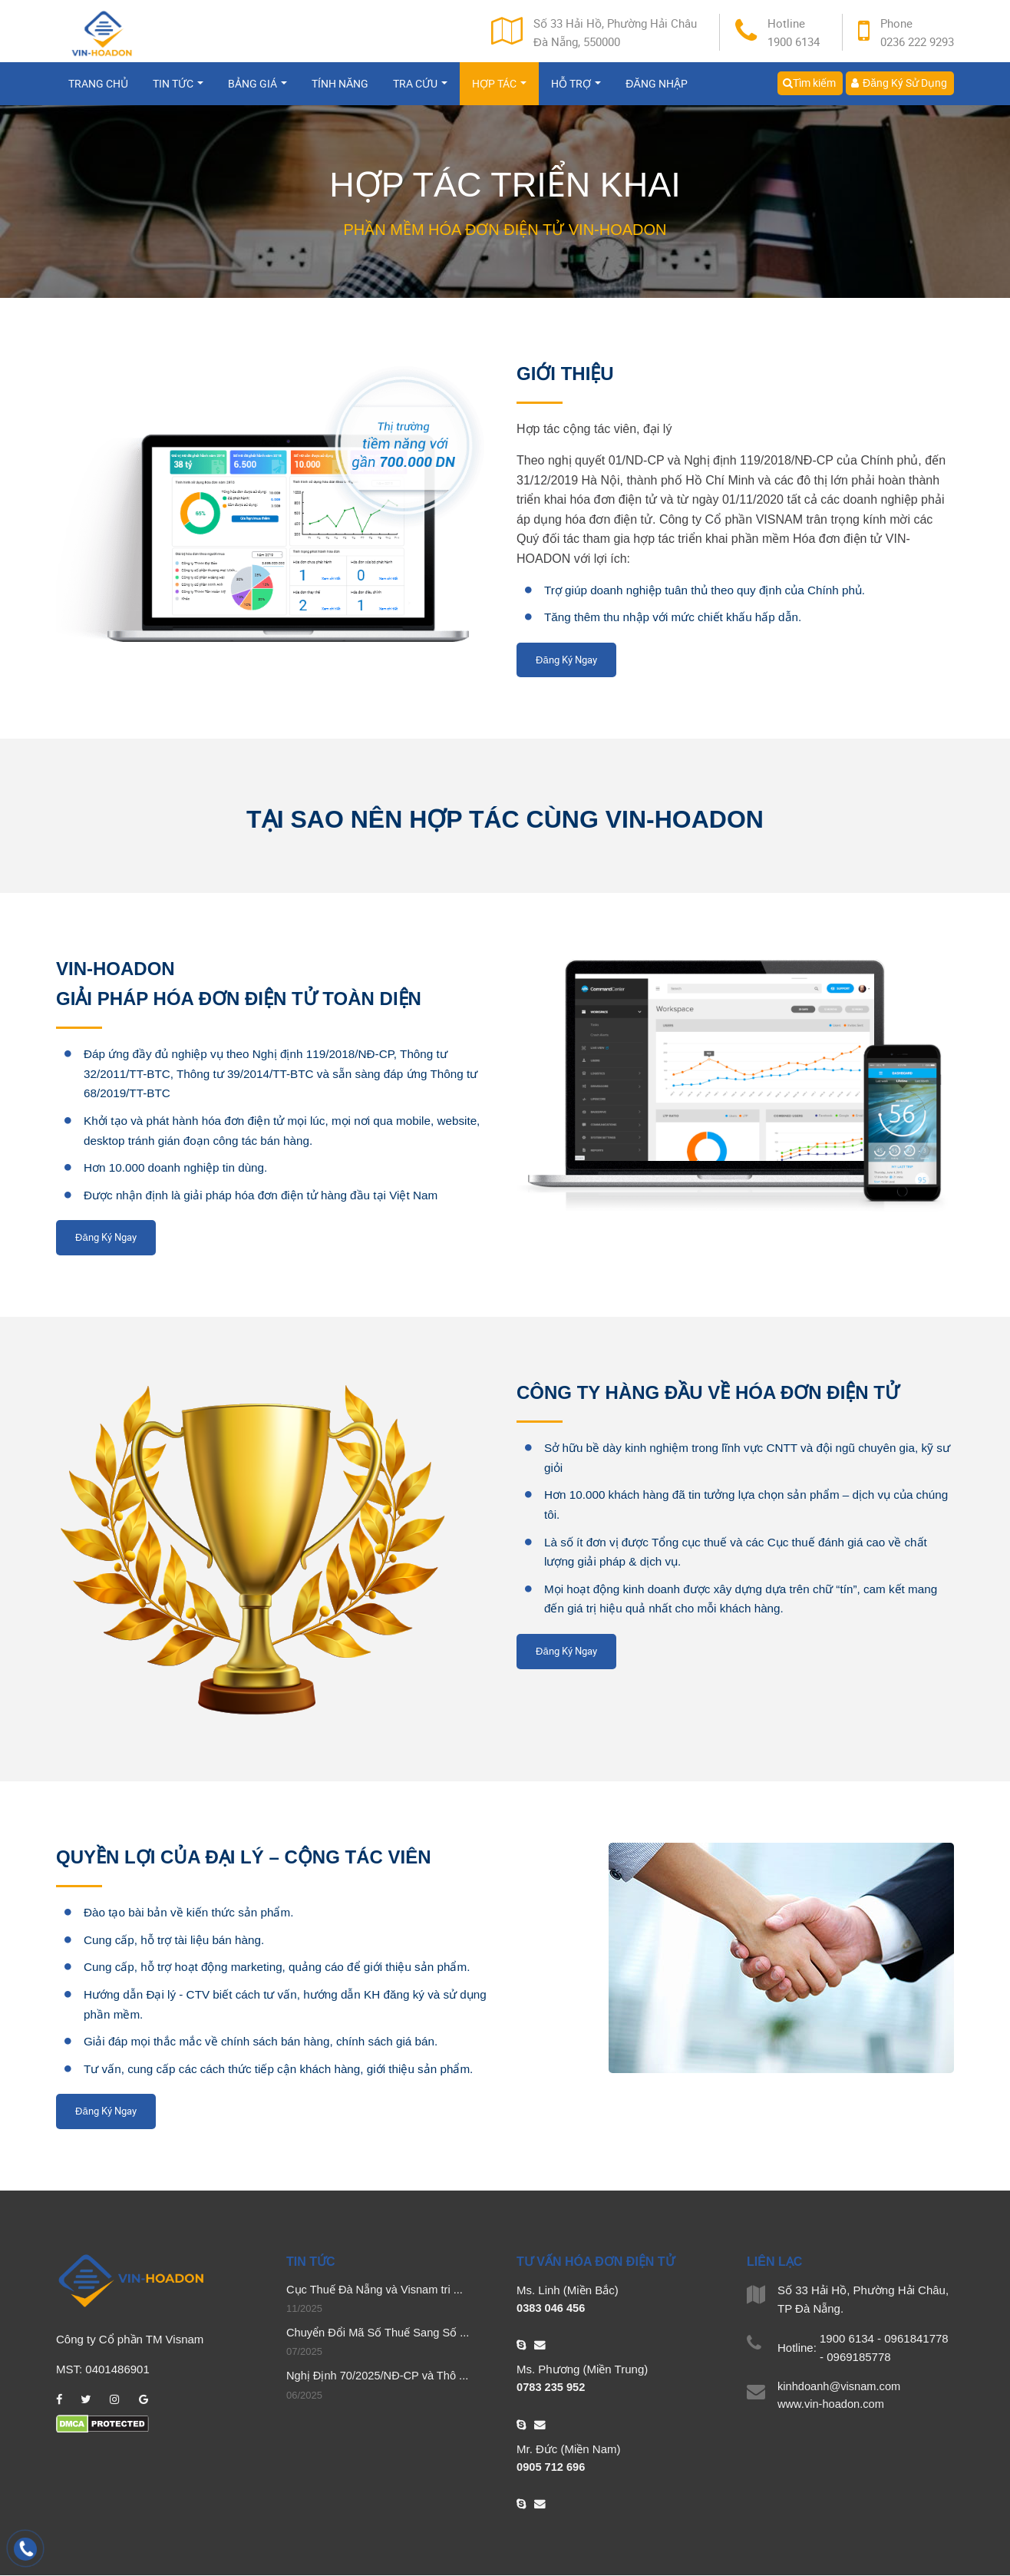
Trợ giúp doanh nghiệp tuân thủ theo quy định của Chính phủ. (713, 590)
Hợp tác (499, 90)
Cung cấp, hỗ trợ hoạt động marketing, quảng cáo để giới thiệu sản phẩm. (286, 1966)
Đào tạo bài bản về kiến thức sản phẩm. (193, 1912)
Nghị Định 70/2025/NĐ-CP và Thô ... (379, 2377)
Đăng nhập (656, 90)
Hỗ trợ (576, 90)
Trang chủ (98, 90)
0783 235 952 (552, 2388)
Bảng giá (257, 90)
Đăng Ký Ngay (566, 659)
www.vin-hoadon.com (832, 2405)
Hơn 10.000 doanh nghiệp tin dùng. (180, 1167)
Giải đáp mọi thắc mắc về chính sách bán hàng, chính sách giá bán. (269, 2041)
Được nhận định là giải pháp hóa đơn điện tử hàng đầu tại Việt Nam (269, 1195)
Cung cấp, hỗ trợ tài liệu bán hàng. (178, 1939)
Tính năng (340, 90)
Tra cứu (420, 90)
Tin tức (178, 90)
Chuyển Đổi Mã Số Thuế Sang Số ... (380, 2333)
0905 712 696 (552, 2468)
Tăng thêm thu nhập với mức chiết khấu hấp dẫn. (679, 616)
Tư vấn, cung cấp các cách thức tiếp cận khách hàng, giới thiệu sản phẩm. (287, 2068)
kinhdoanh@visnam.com (840, 2386)
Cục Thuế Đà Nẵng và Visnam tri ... (376, 2290)
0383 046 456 (552, 2308)
